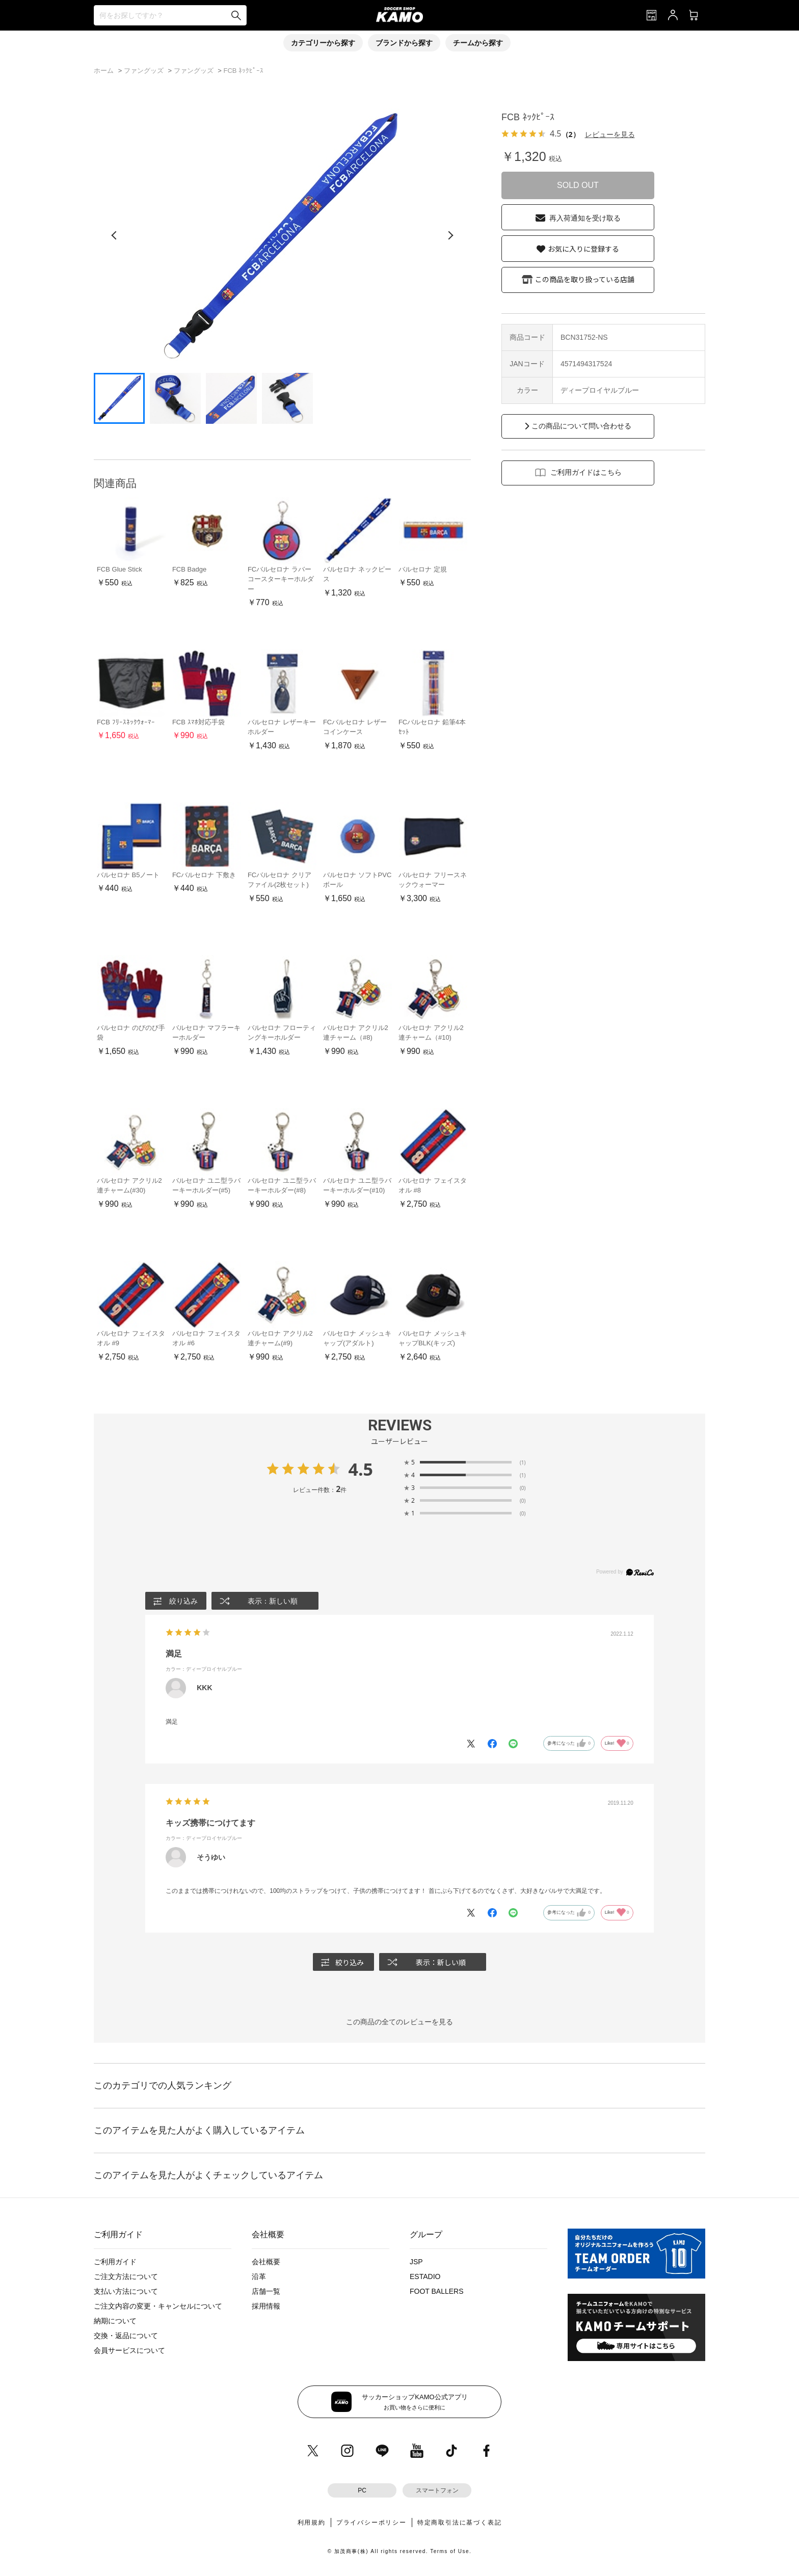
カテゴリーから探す (323, 43)
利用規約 (312, 2523)
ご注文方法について (126, 2277)
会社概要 (266, 2262)
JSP (416, 2262)
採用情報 (266, 2306)
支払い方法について (126, 2292)
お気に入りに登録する (583, 248)
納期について (115, 2321)
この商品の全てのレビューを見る (399, 2022)
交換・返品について (126, 2336)
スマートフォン (437, 2490)
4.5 (360, 1469)
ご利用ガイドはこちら (586, 472)
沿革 (259, 2277)
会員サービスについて (129, 2351)
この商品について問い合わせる (581, 426)
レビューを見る (610, 134)
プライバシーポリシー (371, 2523)
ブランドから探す (404, 43)
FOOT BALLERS (437, 2292)
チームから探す (478, 43)
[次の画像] (450, 235)
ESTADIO (425, 2277)
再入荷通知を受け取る (585, 218)
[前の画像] (114, 235)
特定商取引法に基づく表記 (459, 2523)
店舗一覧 (266, 2292)
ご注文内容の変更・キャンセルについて (158, 2306)
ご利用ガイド (115, 2262)
